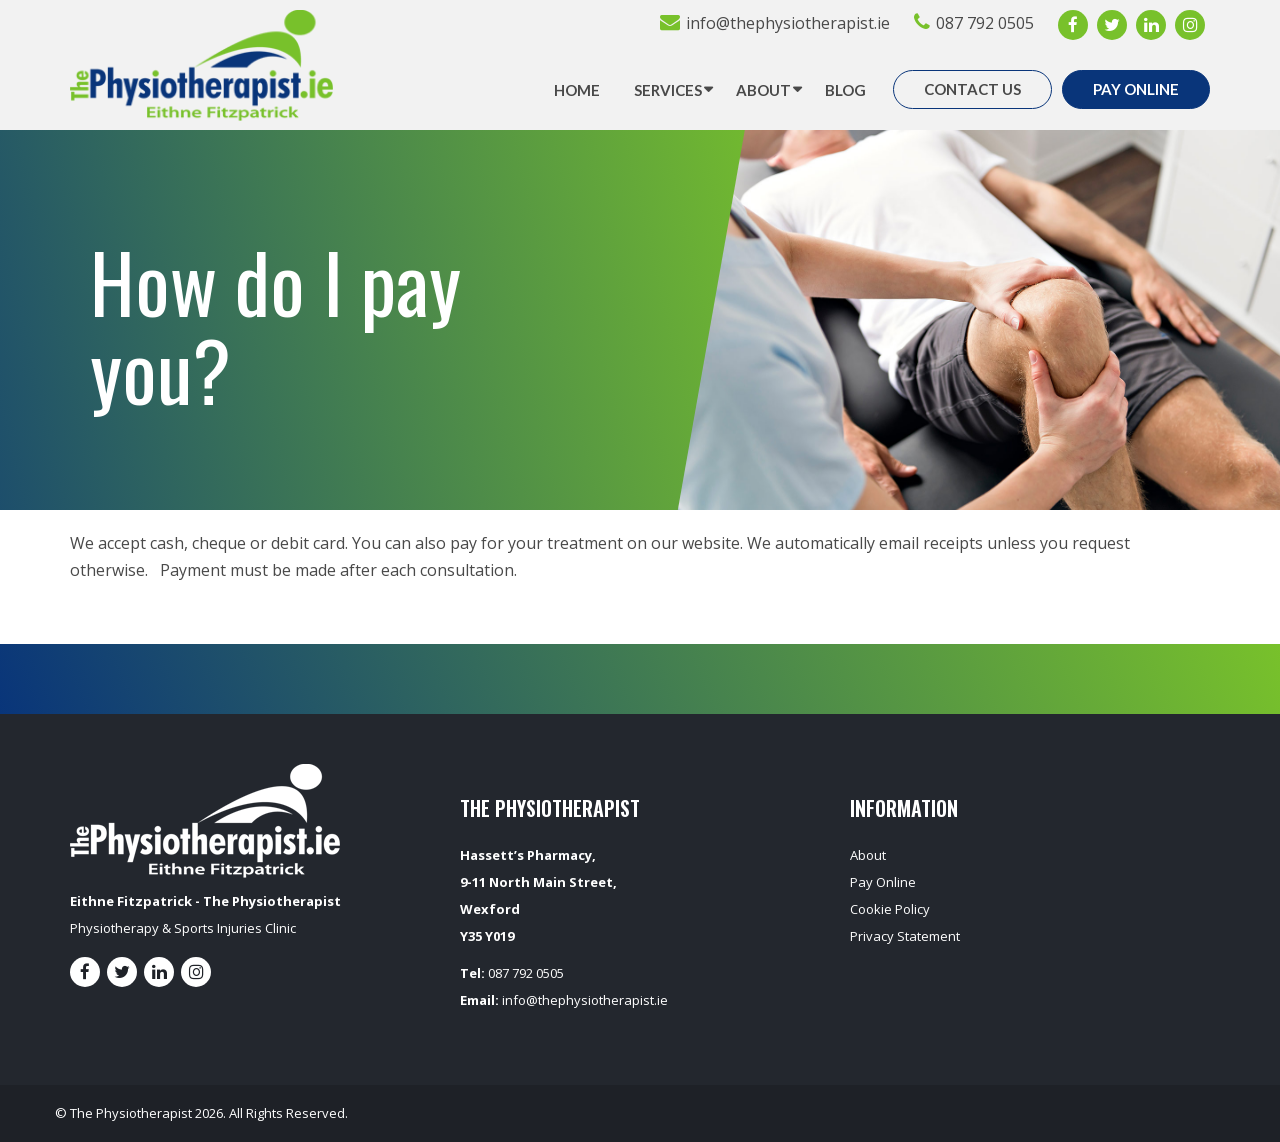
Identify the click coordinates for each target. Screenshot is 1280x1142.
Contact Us (972, 89)
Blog (845, 90)
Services (668, 90)
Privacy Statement (905, 936)
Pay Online (1136, 89)
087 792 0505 (985, 23)
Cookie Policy (890, 909)
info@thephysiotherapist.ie (788, 23)
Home (577, 90)
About (763, 90)
